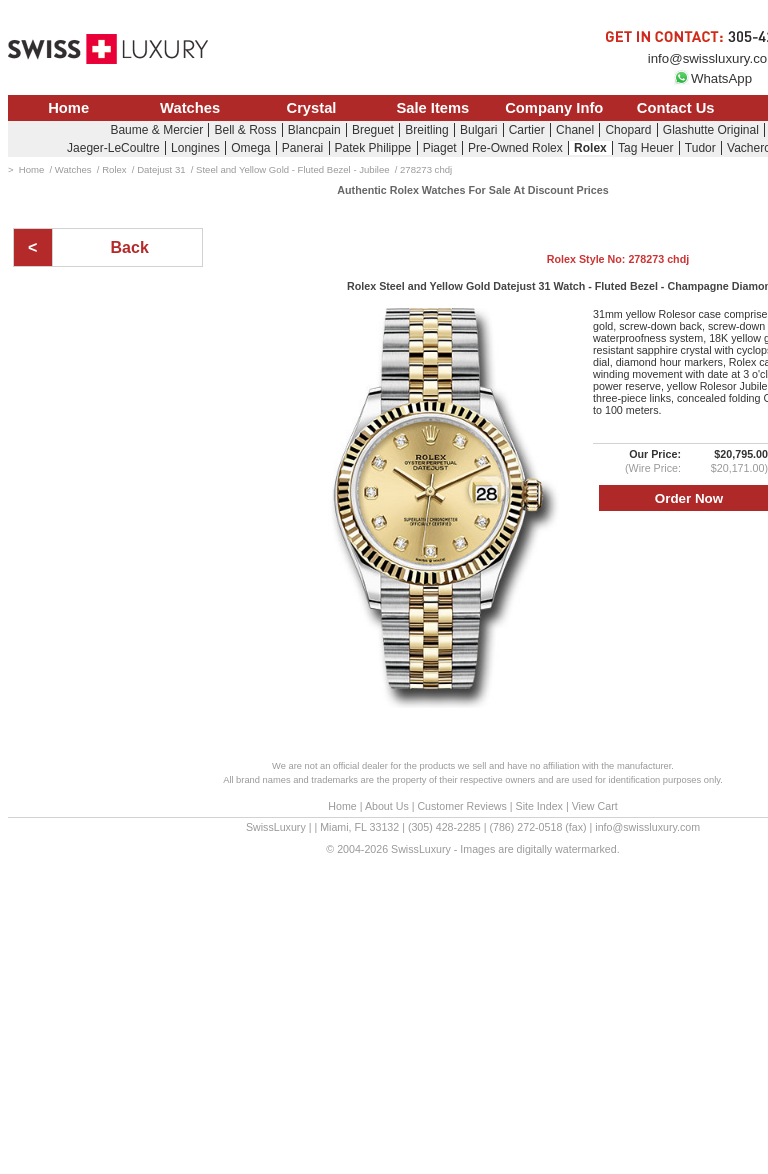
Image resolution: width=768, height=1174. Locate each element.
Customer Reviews (461, 806)
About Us (387, 806)
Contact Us (676, 108)
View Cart (595, 806)
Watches (190, 108)
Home (68, 108)
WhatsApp (713, 78)
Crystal (312, 108)
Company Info (554, 108)
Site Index (539, 806)
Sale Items (432, 108)
